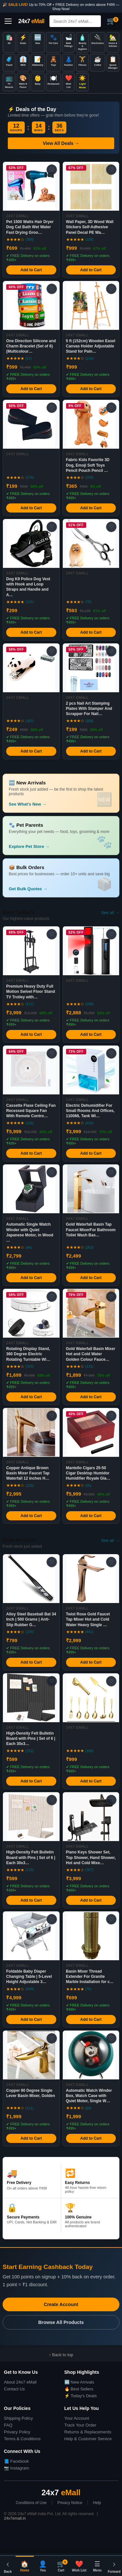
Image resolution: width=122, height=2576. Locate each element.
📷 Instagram (16, 2468)
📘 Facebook (16, 2461)
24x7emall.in (15, 2518)
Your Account (76, 2418)
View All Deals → (61, 143)
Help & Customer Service (88, 2438)
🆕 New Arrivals (79, 2382)
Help (97, 2502)
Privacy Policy (17, 2431)
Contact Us (14, 2388)
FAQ (8, 2425)
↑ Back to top (61, 2354)
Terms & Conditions (22, 2438)
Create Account (61, 2304)
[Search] (80, 21)
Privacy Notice (69, 2502)
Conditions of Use (31, 2502)
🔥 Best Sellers (78, 2388)
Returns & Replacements (88, 2431)
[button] (61, 877)
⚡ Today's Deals (80, 2395)
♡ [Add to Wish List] (51, 169)
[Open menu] (8, 21)
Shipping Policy (18, 2418)
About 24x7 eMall (20, 2382)
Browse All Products (61, 2322)
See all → (110, 912)
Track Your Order (80, 2425)
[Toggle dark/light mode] (82, 82)
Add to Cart (31, 270)
